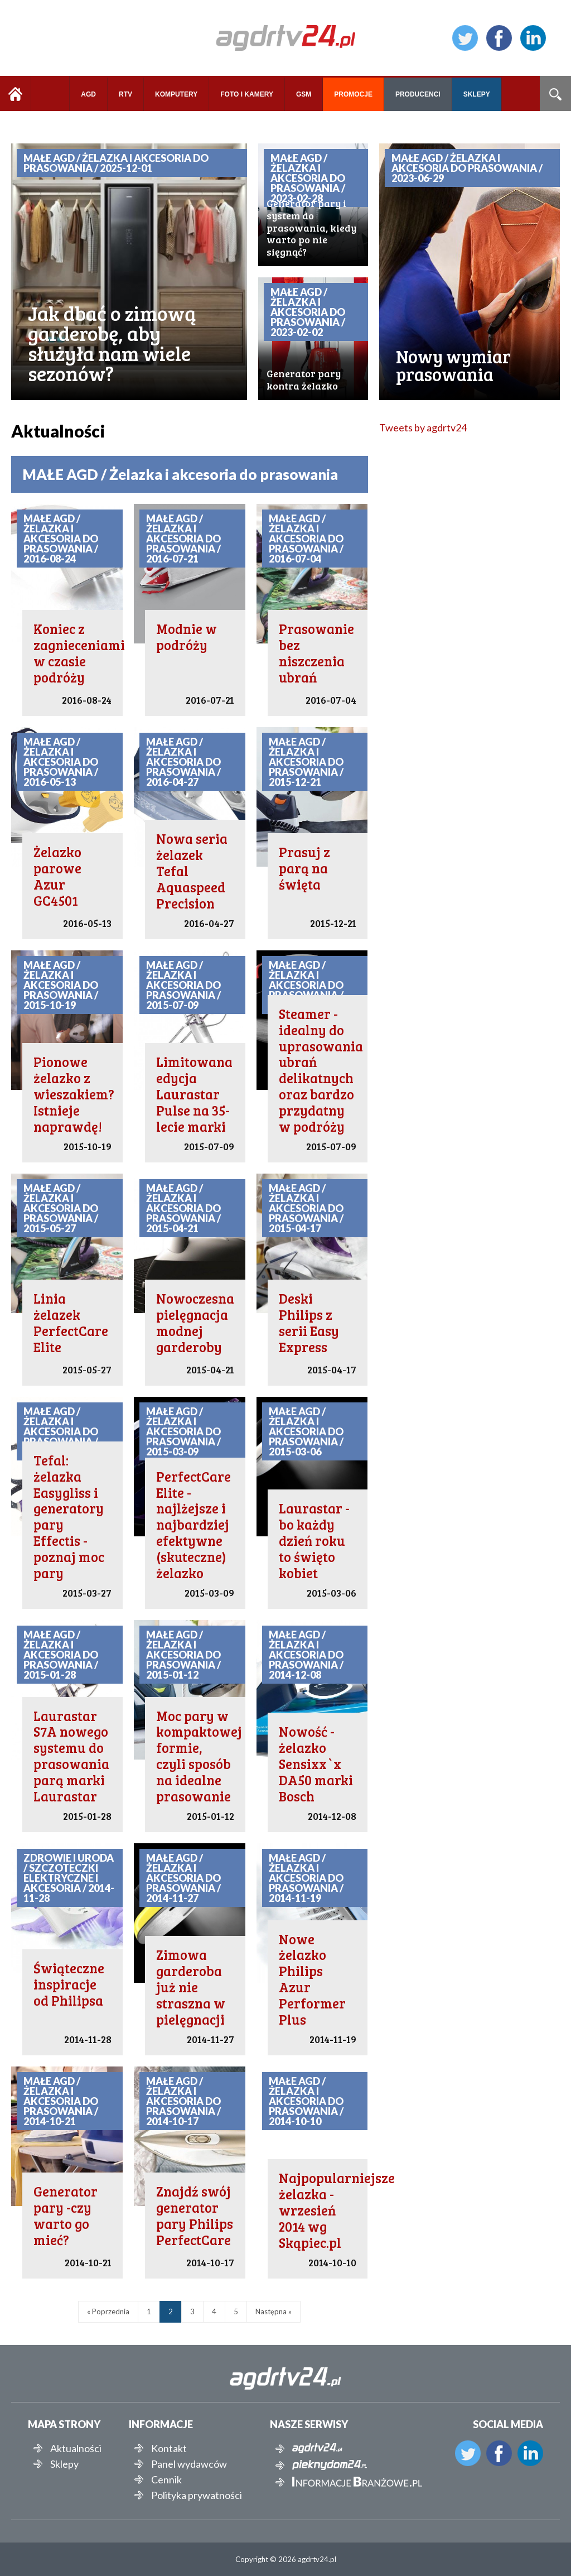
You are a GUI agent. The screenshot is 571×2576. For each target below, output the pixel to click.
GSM (303, 94)
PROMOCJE (353, 94)
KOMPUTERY (176, 94)
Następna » (273, 2311)
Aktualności (75, 2448)
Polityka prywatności (196, 2495)
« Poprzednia (108, 2311)
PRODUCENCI (418, 94)
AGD (88, 94)
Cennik (166, 2479)
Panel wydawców (189, 2464)
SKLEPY (476, 94)
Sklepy (64, 2464)
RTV (125, 94)
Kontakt (169, 2448)
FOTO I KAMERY (246, 94)
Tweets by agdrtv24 (423, 427)
